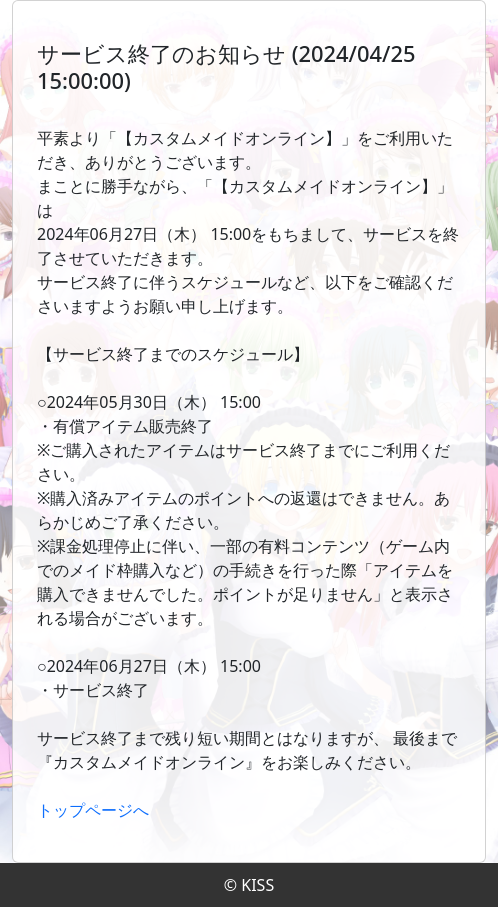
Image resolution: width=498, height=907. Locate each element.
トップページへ (93, 810)
